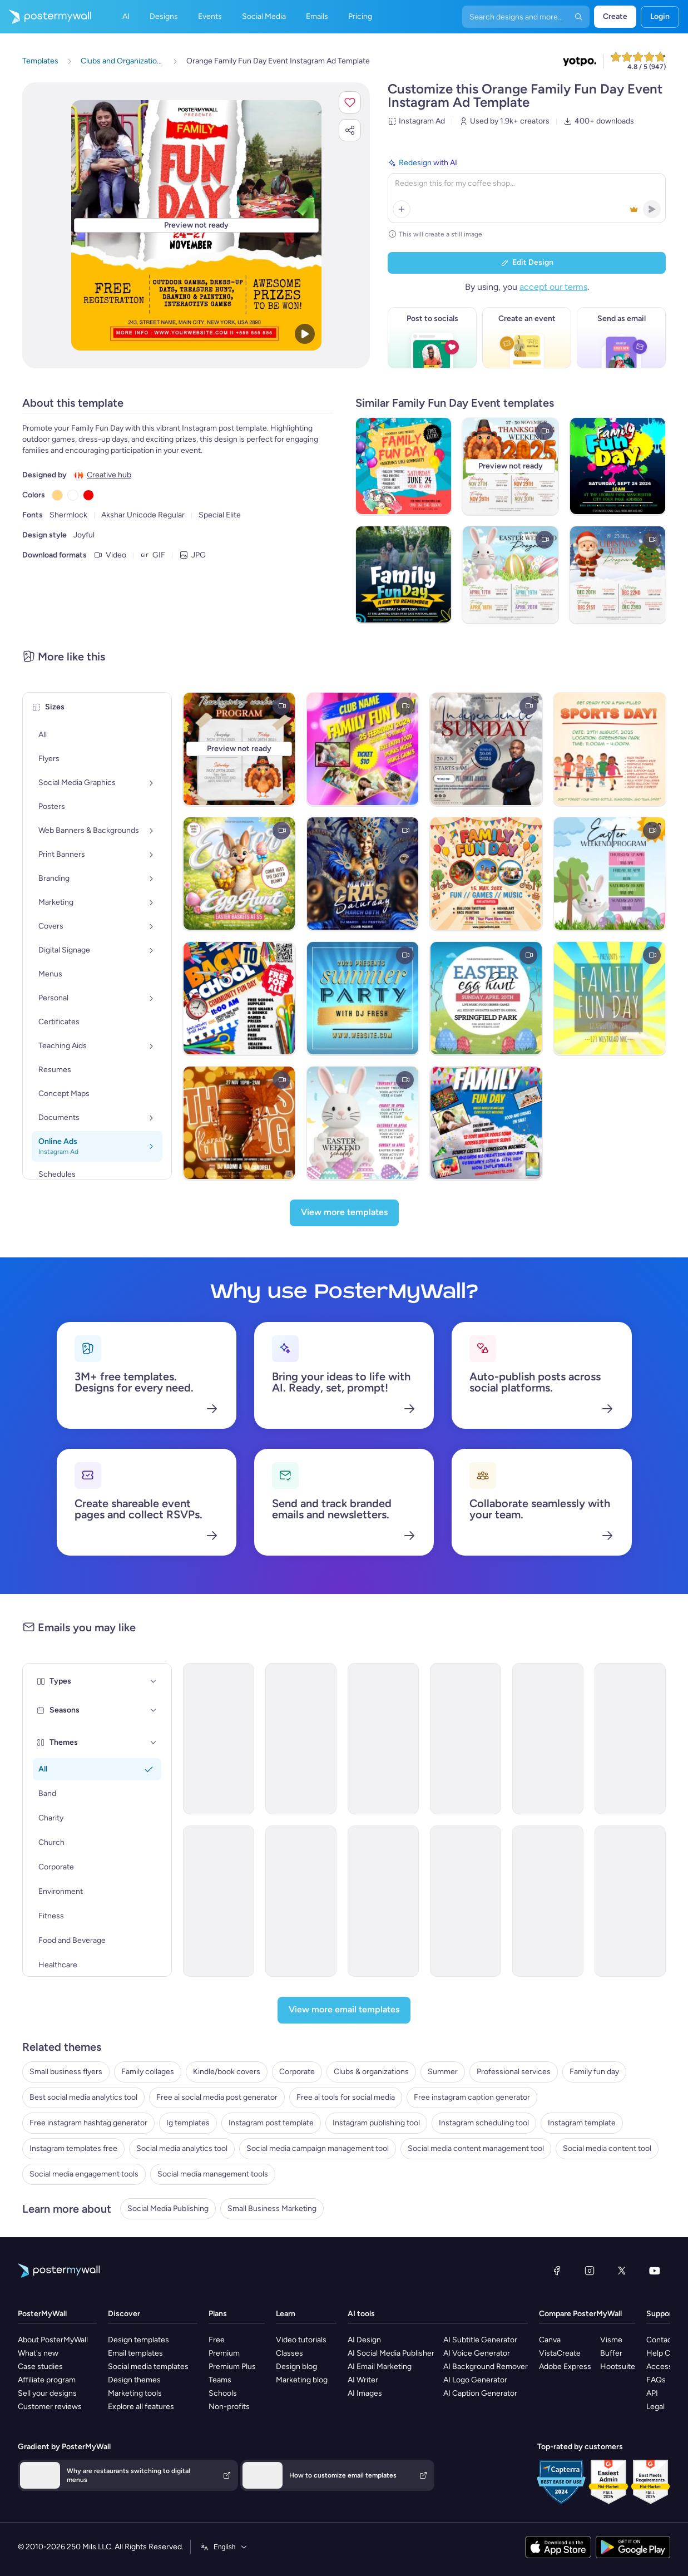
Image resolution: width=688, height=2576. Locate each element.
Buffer (611, 2353)
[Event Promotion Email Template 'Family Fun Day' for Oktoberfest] (383, 1738)
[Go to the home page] (45, 17)
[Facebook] (557, 2270)
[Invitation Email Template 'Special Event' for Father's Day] (300, 1738)
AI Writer (363, 2380)
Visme (611, 2340)
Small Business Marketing (271, 2208)
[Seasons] (153, 1710)
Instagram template (582, 2123)
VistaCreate (560, 2353)
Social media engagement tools (83, 2174)
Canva (550, 2340)
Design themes (134, 2380)
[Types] (153, 1681)
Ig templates (188, 2123)
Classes (289, 2353)
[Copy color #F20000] (88, 495)
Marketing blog (302, 2380)
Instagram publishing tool (376, 2123)
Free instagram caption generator (472, 2097)
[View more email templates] (344, 2010)
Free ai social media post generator (217, 2097)
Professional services (514, 2071)
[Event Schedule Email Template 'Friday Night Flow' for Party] (547, 1901)
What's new (38, 2353)
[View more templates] (344, 1213)
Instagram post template (271, 2123)
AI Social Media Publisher (391, 2353)
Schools (223, 2393)
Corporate (297, 2071)
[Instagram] (589, 2270)
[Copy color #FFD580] (57, 495)
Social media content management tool (476, 2148)
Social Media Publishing (168, 2208)
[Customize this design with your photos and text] (196, 225)
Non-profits (229, 2406)
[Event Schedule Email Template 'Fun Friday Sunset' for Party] (383, 1901)
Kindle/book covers (226, 2071)
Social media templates (148, 2366)
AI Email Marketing (380, 2366)
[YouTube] (655, 2270)
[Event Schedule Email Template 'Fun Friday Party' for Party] (547, 1738)
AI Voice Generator (476, 2353)
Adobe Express (565, 2366)
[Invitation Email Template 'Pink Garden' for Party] (630, 1901)
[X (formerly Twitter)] (622, 2270)
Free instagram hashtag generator (88, 2123)
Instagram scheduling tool (484, 2123)
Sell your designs (47, 2393)
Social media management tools (212, 2174)
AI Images (365, 2393)
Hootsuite (617, 2366)
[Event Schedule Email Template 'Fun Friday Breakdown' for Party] (465, 1901)
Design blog (296, 2366)
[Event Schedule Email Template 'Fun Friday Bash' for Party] (630, 1738)
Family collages (147, 2071)
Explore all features (141, 2406)
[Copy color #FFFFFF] (72, 495)
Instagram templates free (73, 2148)
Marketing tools (135, 2393)
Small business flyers (65, 2071)
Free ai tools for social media (345, 2097)
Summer (443, 2071)
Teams (220, 2380)
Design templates (138, 2340)
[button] (350, 102)
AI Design (364, 2340)
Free (217, 2340)
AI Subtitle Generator (480, 2340)
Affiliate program (47, 2380)
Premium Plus (232, 2366)
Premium (224, 2353)
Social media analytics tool (181, 2148)
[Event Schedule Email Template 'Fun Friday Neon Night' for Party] (218, 1901)
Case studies (40, 2366)
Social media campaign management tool (317, 2148)
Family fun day (594, 2071)
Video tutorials (301, 2340)
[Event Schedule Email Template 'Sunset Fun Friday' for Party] (300, 1901)
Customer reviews (50, 2406)
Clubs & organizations (371, 2071)
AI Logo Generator (475, 2380)
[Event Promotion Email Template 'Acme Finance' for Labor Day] (465, 1738)
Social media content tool (607, 2148)
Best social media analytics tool (83, 2097)
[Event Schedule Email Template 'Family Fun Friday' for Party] (218, 1738)
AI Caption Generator (480, 2393)
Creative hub (109, 475)
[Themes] (153, 1742)
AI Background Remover (485, 2366)
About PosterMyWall (53, 2340)
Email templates (135, 2353)
